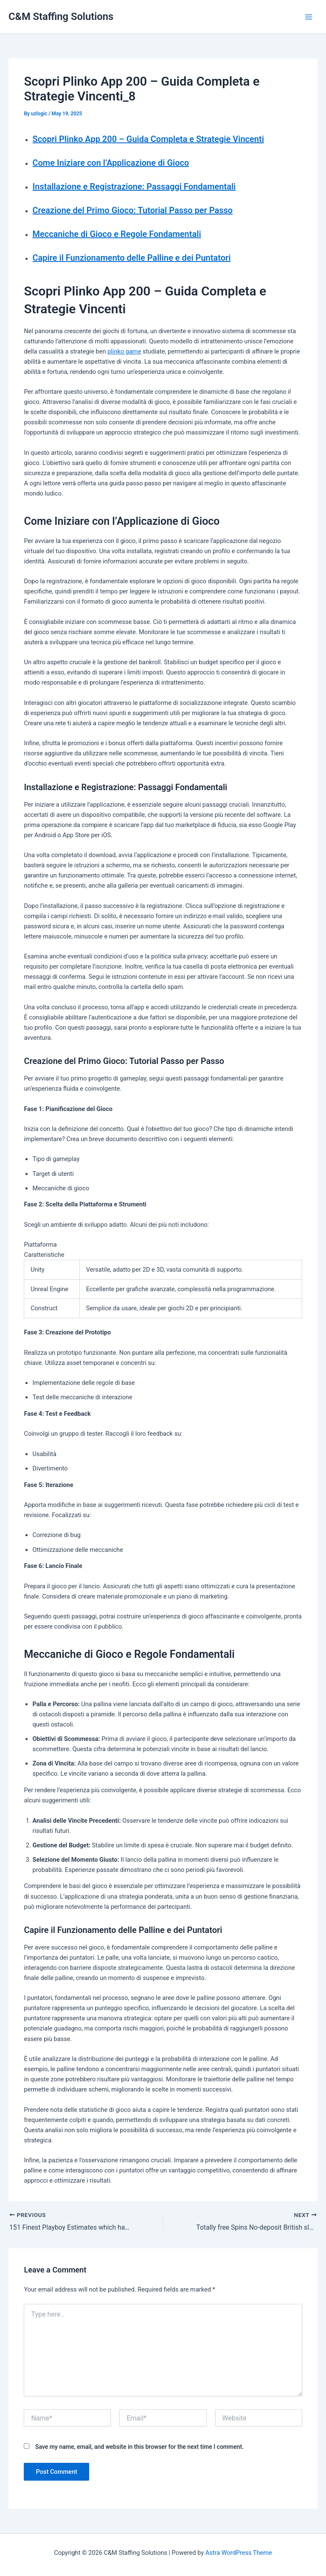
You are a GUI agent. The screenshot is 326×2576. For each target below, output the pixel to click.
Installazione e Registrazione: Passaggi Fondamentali (134, 186)
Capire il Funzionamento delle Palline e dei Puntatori (131, 258)
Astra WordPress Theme (238, 2553)
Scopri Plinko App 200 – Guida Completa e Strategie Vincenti (148, 139)
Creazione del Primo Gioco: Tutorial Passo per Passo (132, 210)
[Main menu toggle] (309, 17)
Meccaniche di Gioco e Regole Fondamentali (116, 234)
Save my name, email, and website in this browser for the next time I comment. (139, 2446)
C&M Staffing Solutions (60, 16)
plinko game (124, 351)
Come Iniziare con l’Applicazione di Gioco (110, 163)
